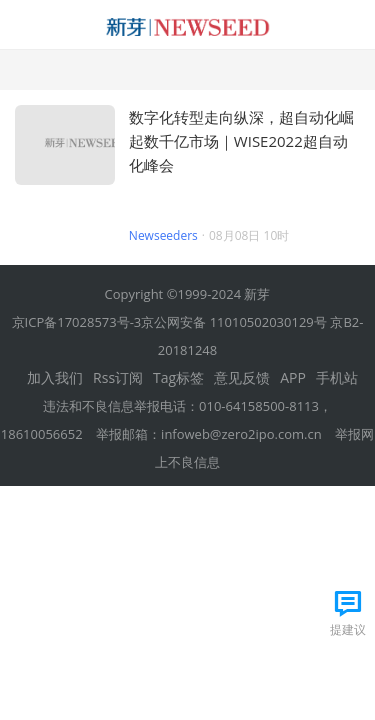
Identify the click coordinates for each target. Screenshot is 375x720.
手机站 (337, 377)
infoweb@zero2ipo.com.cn (241, 434)
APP (293, 377)
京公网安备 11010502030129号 (233, 322)
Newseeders (163, 235)
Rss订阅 (118, 377)
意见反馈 (242, 377)
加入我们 (55, 377)
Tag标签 (178, 377)
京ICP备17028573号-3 (77, 322)
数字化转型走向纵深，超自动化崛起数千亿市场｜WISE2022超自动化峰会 (241, 141)
